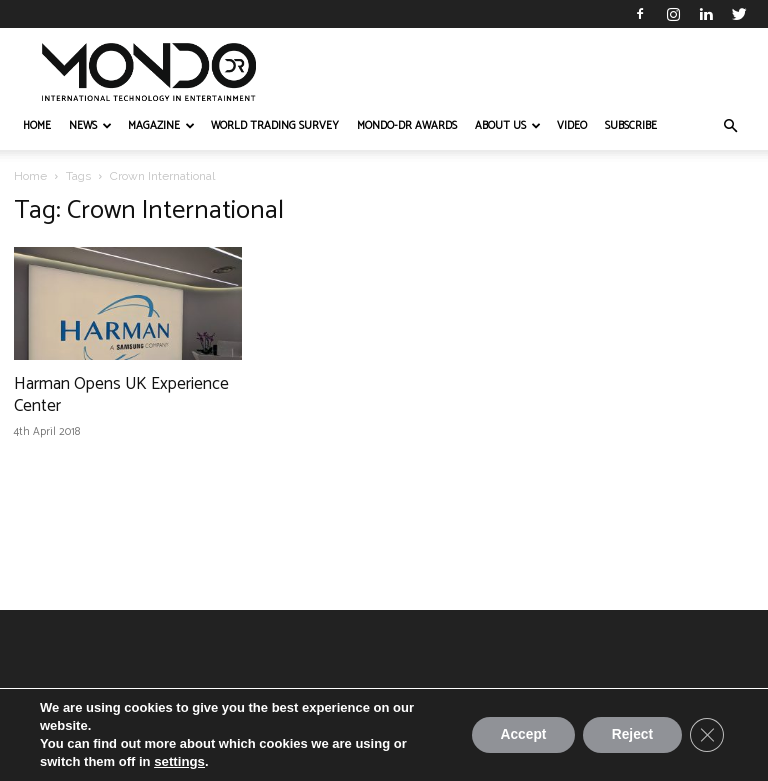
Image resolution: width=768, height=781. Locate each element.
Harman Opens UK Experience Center (121, 395)
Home (30, 176)
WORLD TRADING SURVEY (275, 126)
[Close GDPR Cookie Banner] (706, 735)
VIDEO (572, 126)
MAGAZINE (161, 126)
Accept (516, 735)
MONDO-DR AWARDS (407, 126)
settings (179, 761)
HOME (37, 126)
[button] (730, 126)
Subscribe (631, 126)
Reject (629, 735)
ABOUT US (508, 126)
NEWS (90, 126)
